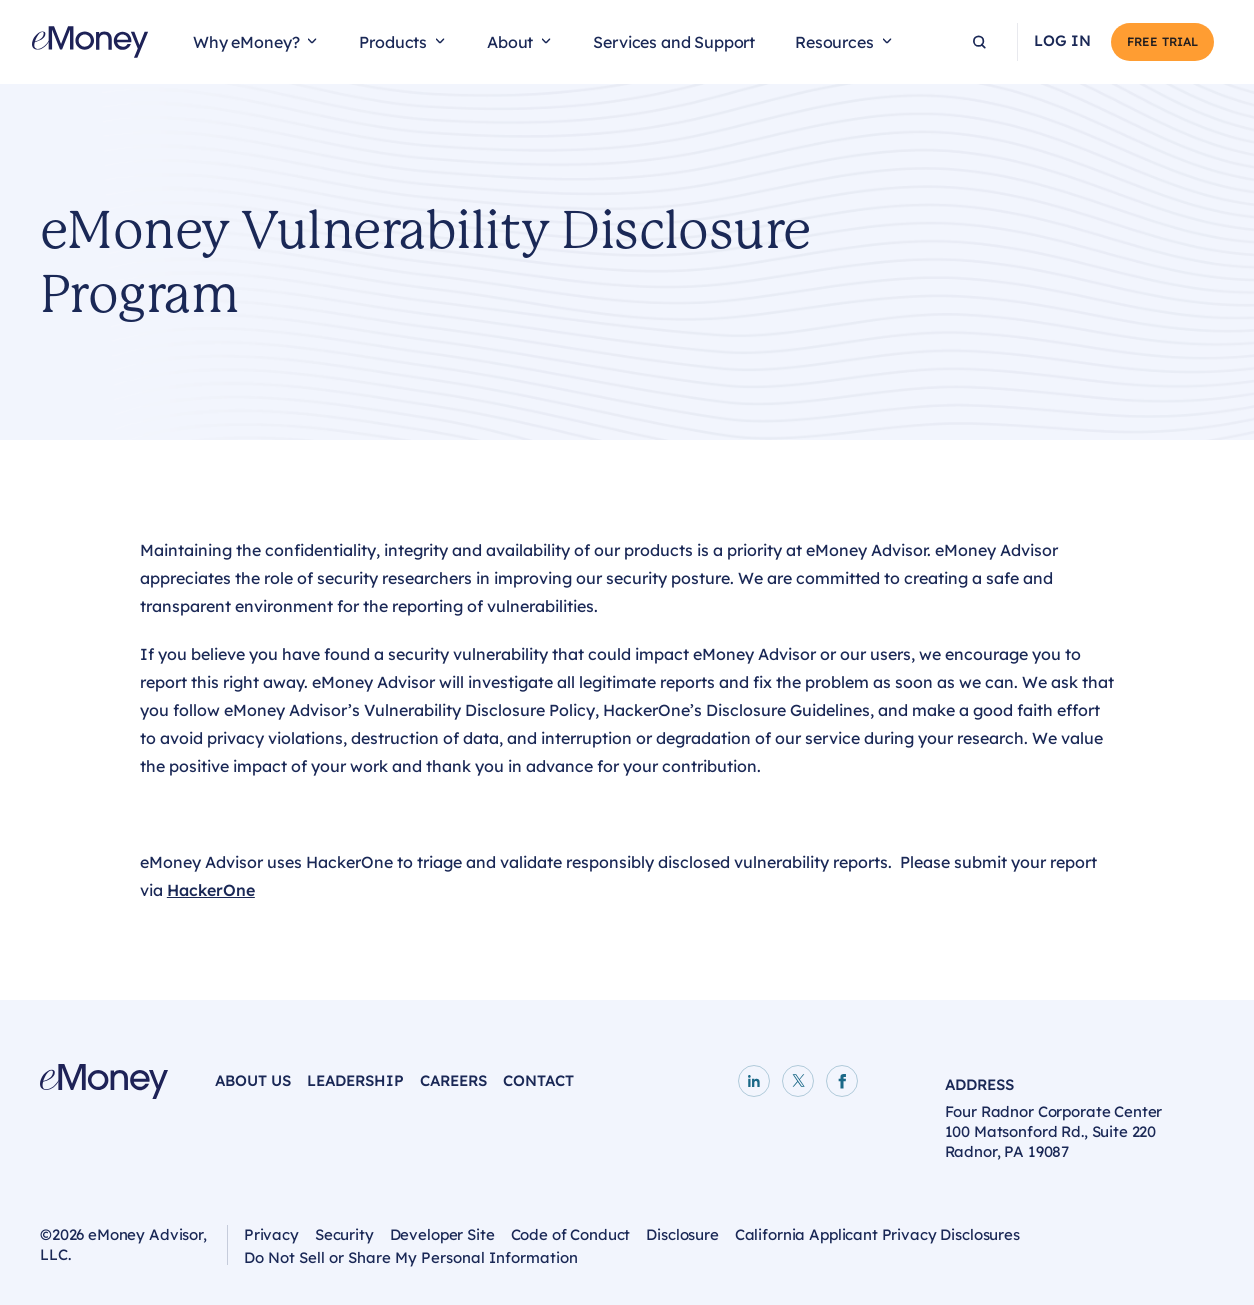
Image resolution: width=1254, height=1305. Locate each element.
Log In (1062, 41)
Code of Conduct (571, 1234)
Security (344, 1234)
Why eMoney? (246, 42)
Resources (834, 42)
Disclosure (682, 1234)
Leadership (355, 1080)
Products (393, 42)
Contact (538, 1080)
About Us (253, 1080)
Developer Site (442, 1234)
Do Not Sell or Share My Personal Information (411, 1260)
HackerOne (211, 890)
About (510, 42)
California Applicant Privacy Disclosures (877, 1234)
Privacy (271, 1234)
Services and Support (674, 42)
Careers (453, 1080)
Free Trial (1162, 41)
